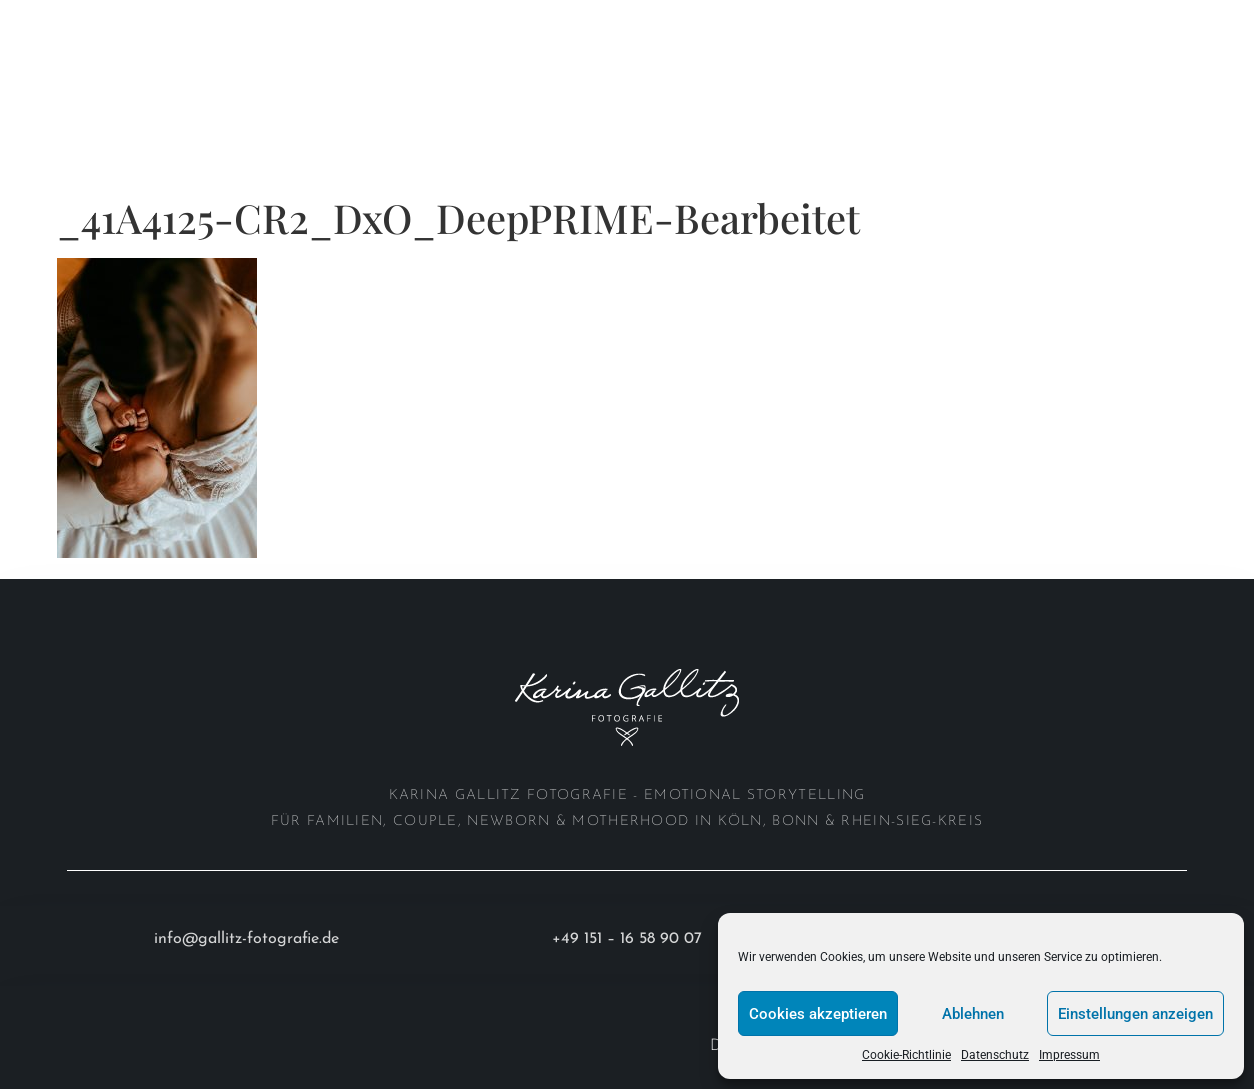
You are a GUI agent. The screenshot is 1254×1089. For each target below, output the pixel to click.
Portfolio (181, 22)
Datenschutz (995, 1055)
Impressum (1069, 1055)
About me (316, 23)
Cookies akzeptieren (818, 1014)
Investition (85, 69)
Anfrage (210, 69)
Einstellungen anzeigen (1135, 1014)
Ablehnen (973, 1014)
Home (61, 23)
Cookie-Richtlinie (906, 1055)
